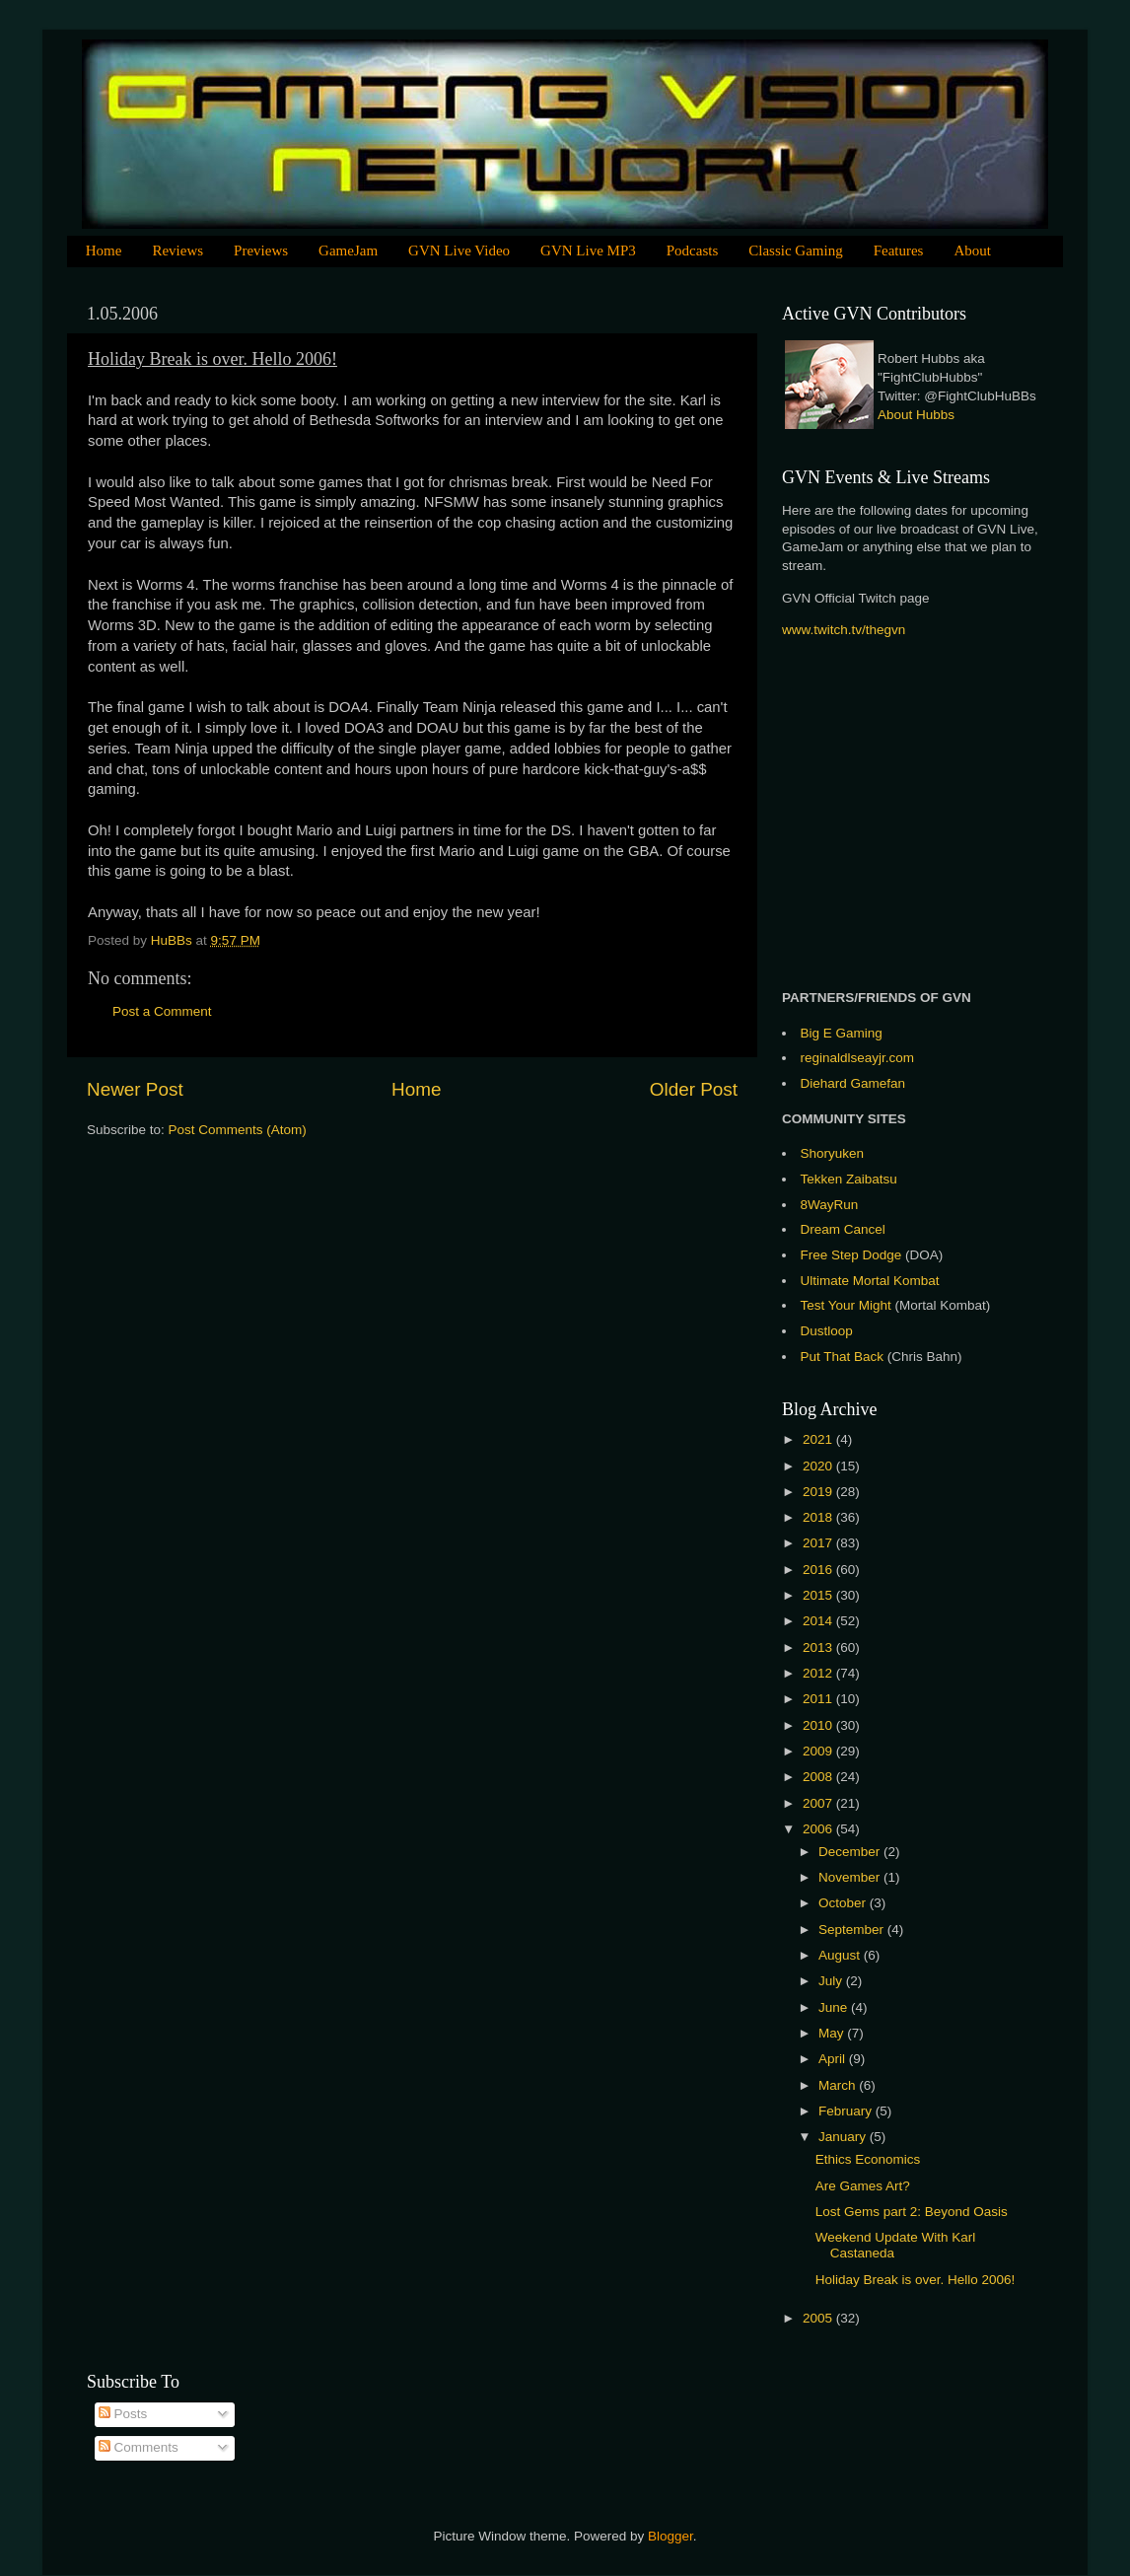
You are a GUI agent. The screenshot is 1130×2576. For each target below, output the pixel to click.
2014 (819, 1620)
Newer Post (135, 1089)
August (841, 1955)
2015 (819, 1595)
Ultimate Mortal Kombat (870, 1280)
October (844, 1903)
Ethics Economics (868, 2159)
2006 (819, 1829)
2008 (819, 1776)
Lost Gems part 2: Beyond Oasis (911, 2211)
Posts (123, 2413)
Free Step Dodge (851, 1255)
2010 (819, 1725)
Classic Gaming (795, 250)
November (850, 1877)
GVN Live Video (459, 250)
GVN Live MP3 (588, 250)
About (972, 250)
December (850, 1851)
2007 (819, 1803)
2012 (819, 1673)
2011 (819, 1698)
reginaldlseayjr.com (858, 1057)
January (844, 2136)
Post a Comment (162, 1011)
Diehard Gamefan (853, 1083)
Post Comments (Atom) (238, 1129)
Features (899, 250)
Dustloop (827, 1331)
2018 (819, 1517)
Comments (138, 2447)
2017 (819, 1543)
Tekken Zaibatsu (849, 1179)
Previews (261, 250)
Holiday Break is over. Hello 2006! (915, 2279)
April (833, 2058)
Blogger (670, 2536)
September (852, 1929)
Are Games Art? (862, 2186)
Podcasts (693, 250)
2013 (819, 1647)
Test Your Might (846, 1305)
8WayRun (830, 1204)
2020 (819, 1466)
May (832, 2033)
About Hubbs (916, 414)
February (847, 2111)
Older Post (694, 1089)
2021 (819, 1439)
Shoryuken (833, 1153)
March (838, 2085)
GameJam (348, 250)
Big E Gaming (842, 1033)
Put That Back (844, 1356)
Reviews (177, 250)
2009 (819, 1751)
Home (104, 250)
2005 (819, 2318)
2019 (819, 1491)
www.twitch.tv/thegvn (843, 629)
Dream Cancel (843, 1229)
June (834, 2007)
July (832, 1980)
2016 (819, 1569)
